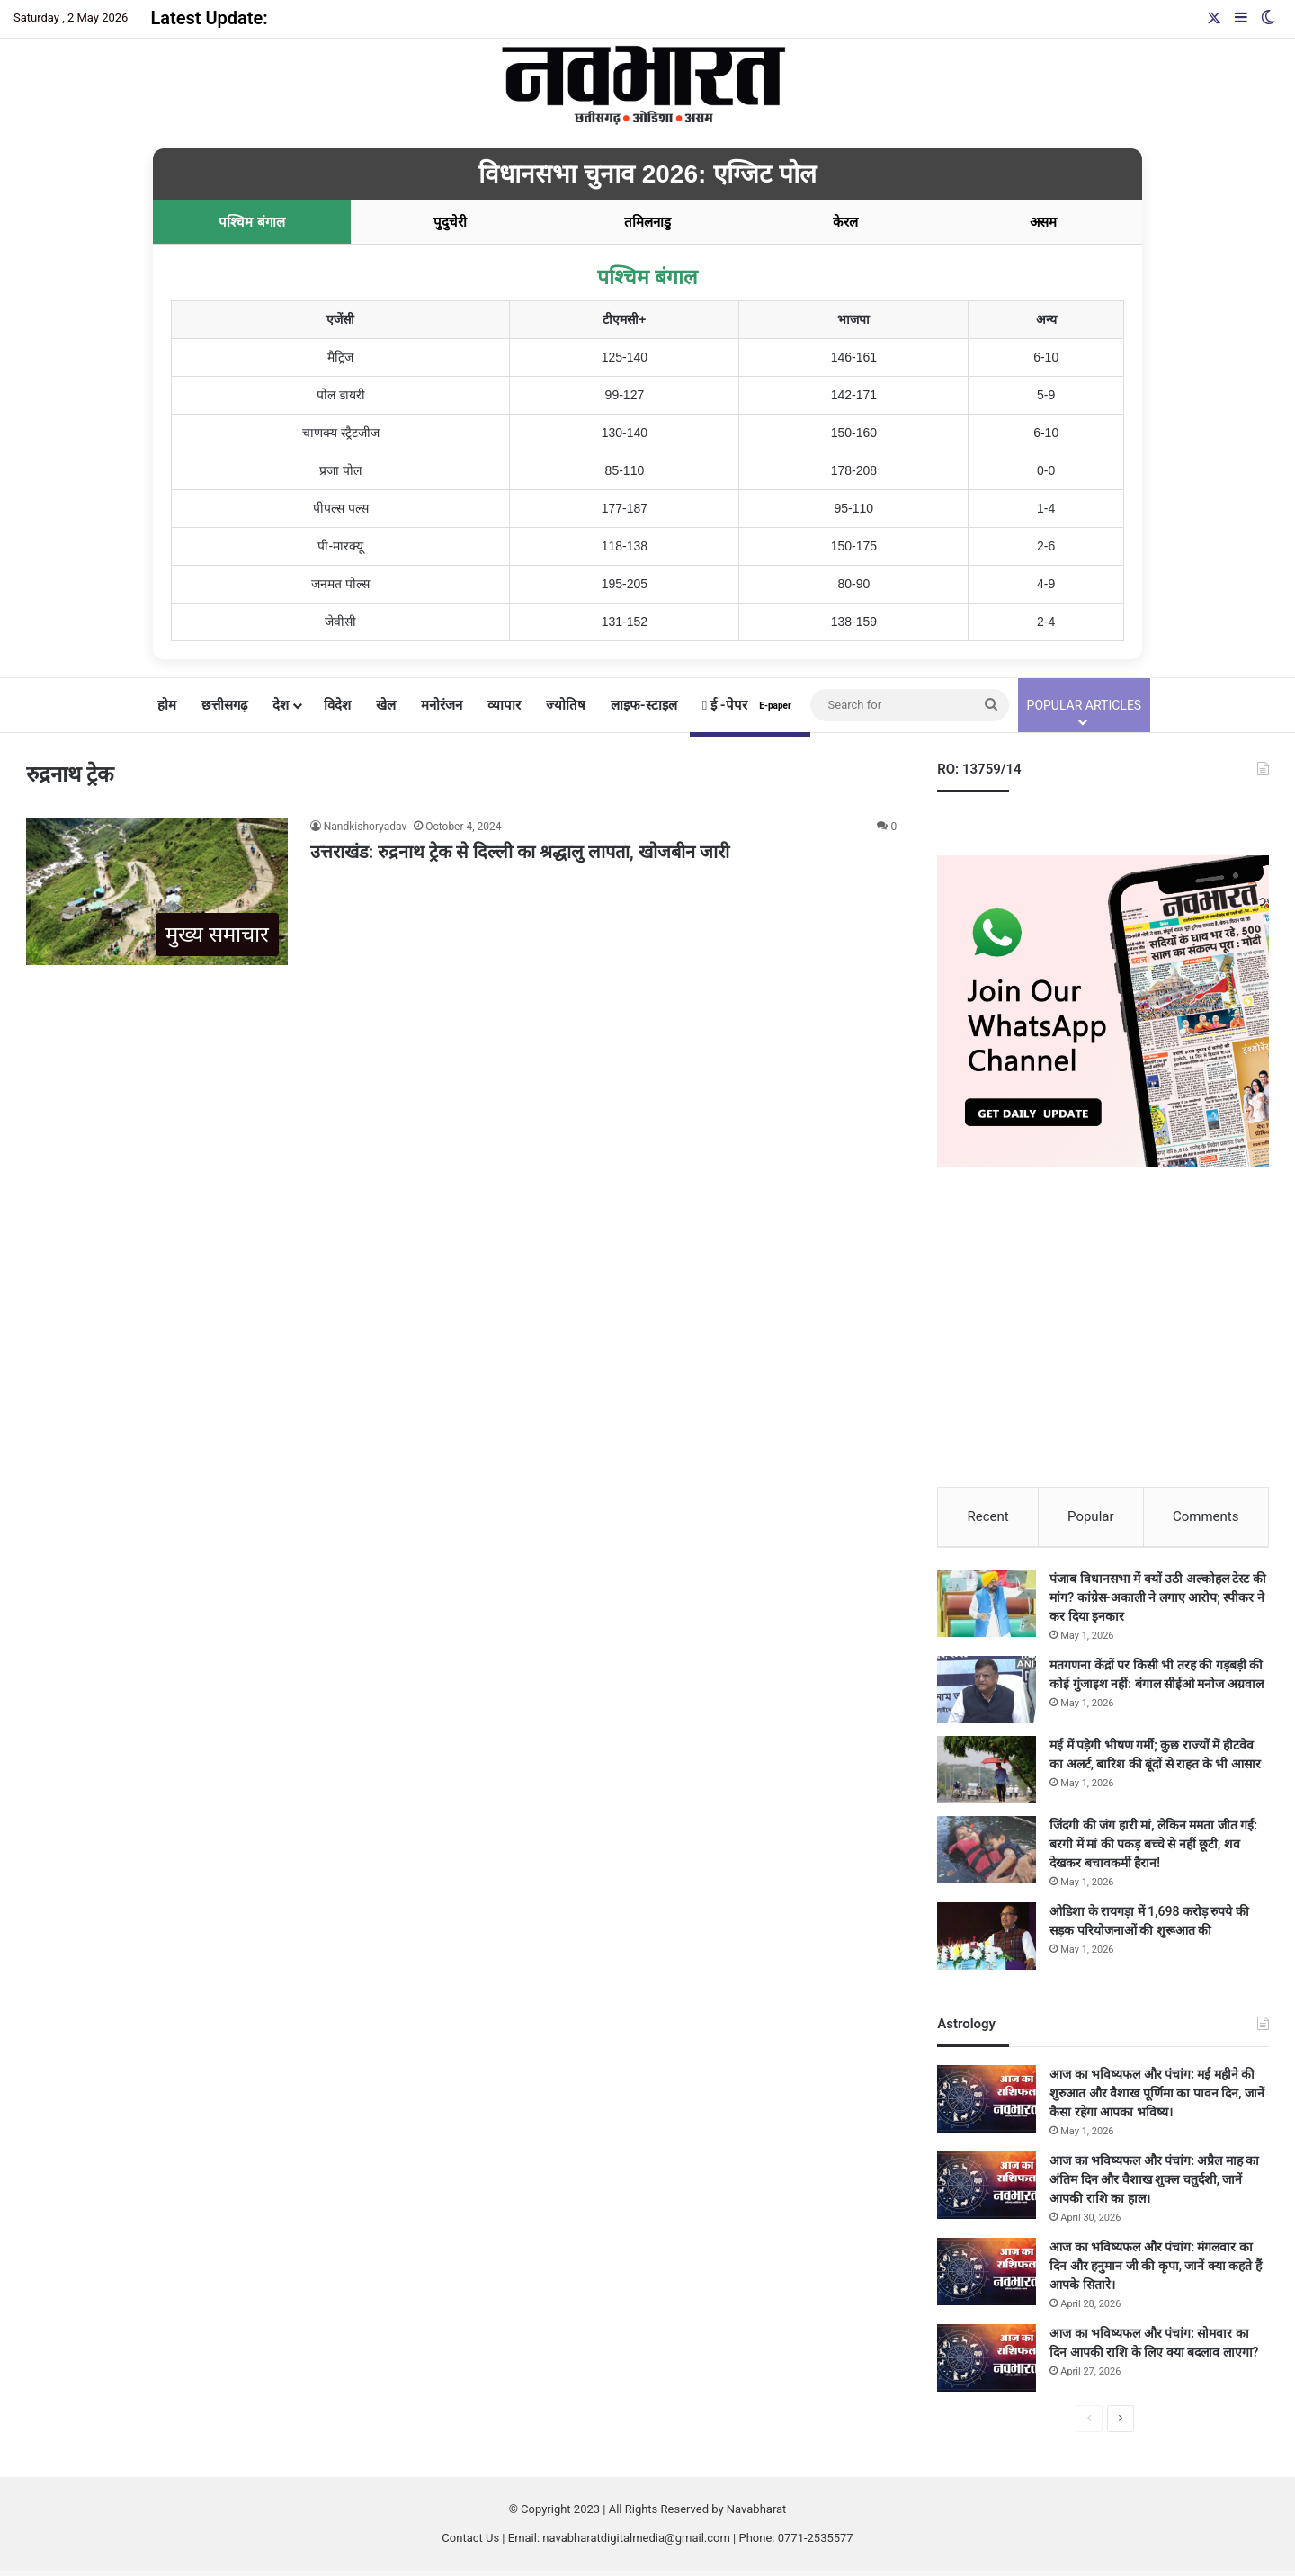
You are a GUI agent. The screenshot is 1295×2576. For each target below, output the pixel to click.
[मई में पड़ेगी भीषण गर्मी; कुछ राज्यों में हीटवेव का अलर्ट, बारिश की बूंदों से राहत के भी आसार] (986, 1775)
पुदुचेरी (450, 221)
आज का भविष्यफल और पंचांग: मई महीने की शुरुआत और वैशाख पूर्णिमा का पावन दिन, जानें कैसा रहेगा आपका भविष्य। (1156, 2098)
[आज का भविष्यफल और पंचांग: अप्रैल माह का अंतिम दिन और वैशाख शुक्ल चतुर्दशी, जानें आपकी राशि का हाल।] (986, 2190)
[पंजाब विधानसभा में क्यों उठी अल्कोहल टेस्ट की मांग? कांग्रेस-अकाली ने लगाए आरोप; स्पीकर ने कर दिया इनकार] (986, 1608)
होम (166, 705)
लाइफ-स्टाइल (644, 705)
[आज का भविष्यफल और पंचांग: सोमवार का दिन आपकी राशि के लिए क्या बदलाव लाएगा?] (986, 2363)
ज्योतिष (565, 705)
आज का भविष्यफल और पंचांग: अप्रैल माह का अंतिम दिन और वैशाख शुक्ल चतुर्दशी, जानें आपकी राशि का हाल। (1154, 2185)
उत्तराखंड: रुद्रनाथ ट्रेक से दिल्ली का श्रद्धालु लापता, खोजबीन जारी (519, 852)
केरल (845, 221)
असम (1043, 221)
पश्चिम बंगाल (251, 221)
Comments (1206, 1516)
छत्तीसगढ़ (224, 705)
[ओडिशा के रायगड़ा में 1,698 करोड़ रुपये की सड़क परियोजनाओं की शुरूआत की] (986, 1941)
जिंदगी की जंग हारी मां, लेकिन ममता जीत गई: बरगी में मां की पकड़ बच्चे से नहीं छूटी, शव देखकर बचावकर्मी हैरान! (1153, 1849)
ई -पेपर (750, 705)
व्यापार (504, 705)
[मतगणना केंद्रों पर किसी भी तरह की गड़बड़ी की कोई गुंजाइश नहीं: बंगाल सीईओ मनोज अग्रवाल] (986, 1695)
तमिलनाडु (647, 221)
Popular (1090, 1516)
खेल (386, 705)
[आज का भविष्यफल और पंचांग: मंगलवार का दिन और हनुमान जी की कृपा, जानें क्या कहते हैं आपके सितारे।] (986, 2277)
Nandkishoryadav (365, 826)
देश (280, 705)
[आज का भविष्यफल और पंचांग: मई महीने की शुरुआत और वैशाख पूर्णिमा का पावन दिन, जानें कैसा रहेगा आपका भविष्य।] (986, 2104)
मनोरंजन (441, 705)
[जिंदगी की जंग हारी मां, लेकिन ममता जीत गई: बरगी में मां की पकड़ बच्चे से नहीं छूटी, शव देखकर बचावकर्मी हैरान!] (986, 1855)
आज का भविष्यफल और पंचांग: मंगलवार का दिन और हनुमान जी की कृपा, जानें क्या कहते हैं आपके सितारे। (1155, 2271)
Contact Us (470, 2543)
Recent (987, 1516)
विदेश (337, 705)
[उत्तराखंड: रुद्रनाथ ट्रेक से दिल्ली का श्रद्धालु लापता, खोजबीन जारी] (156, 891)
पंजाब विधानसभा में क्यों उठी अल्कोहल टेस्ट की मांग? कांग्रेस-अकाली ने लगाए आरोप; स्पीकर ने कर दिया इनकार (1157, 1603)
